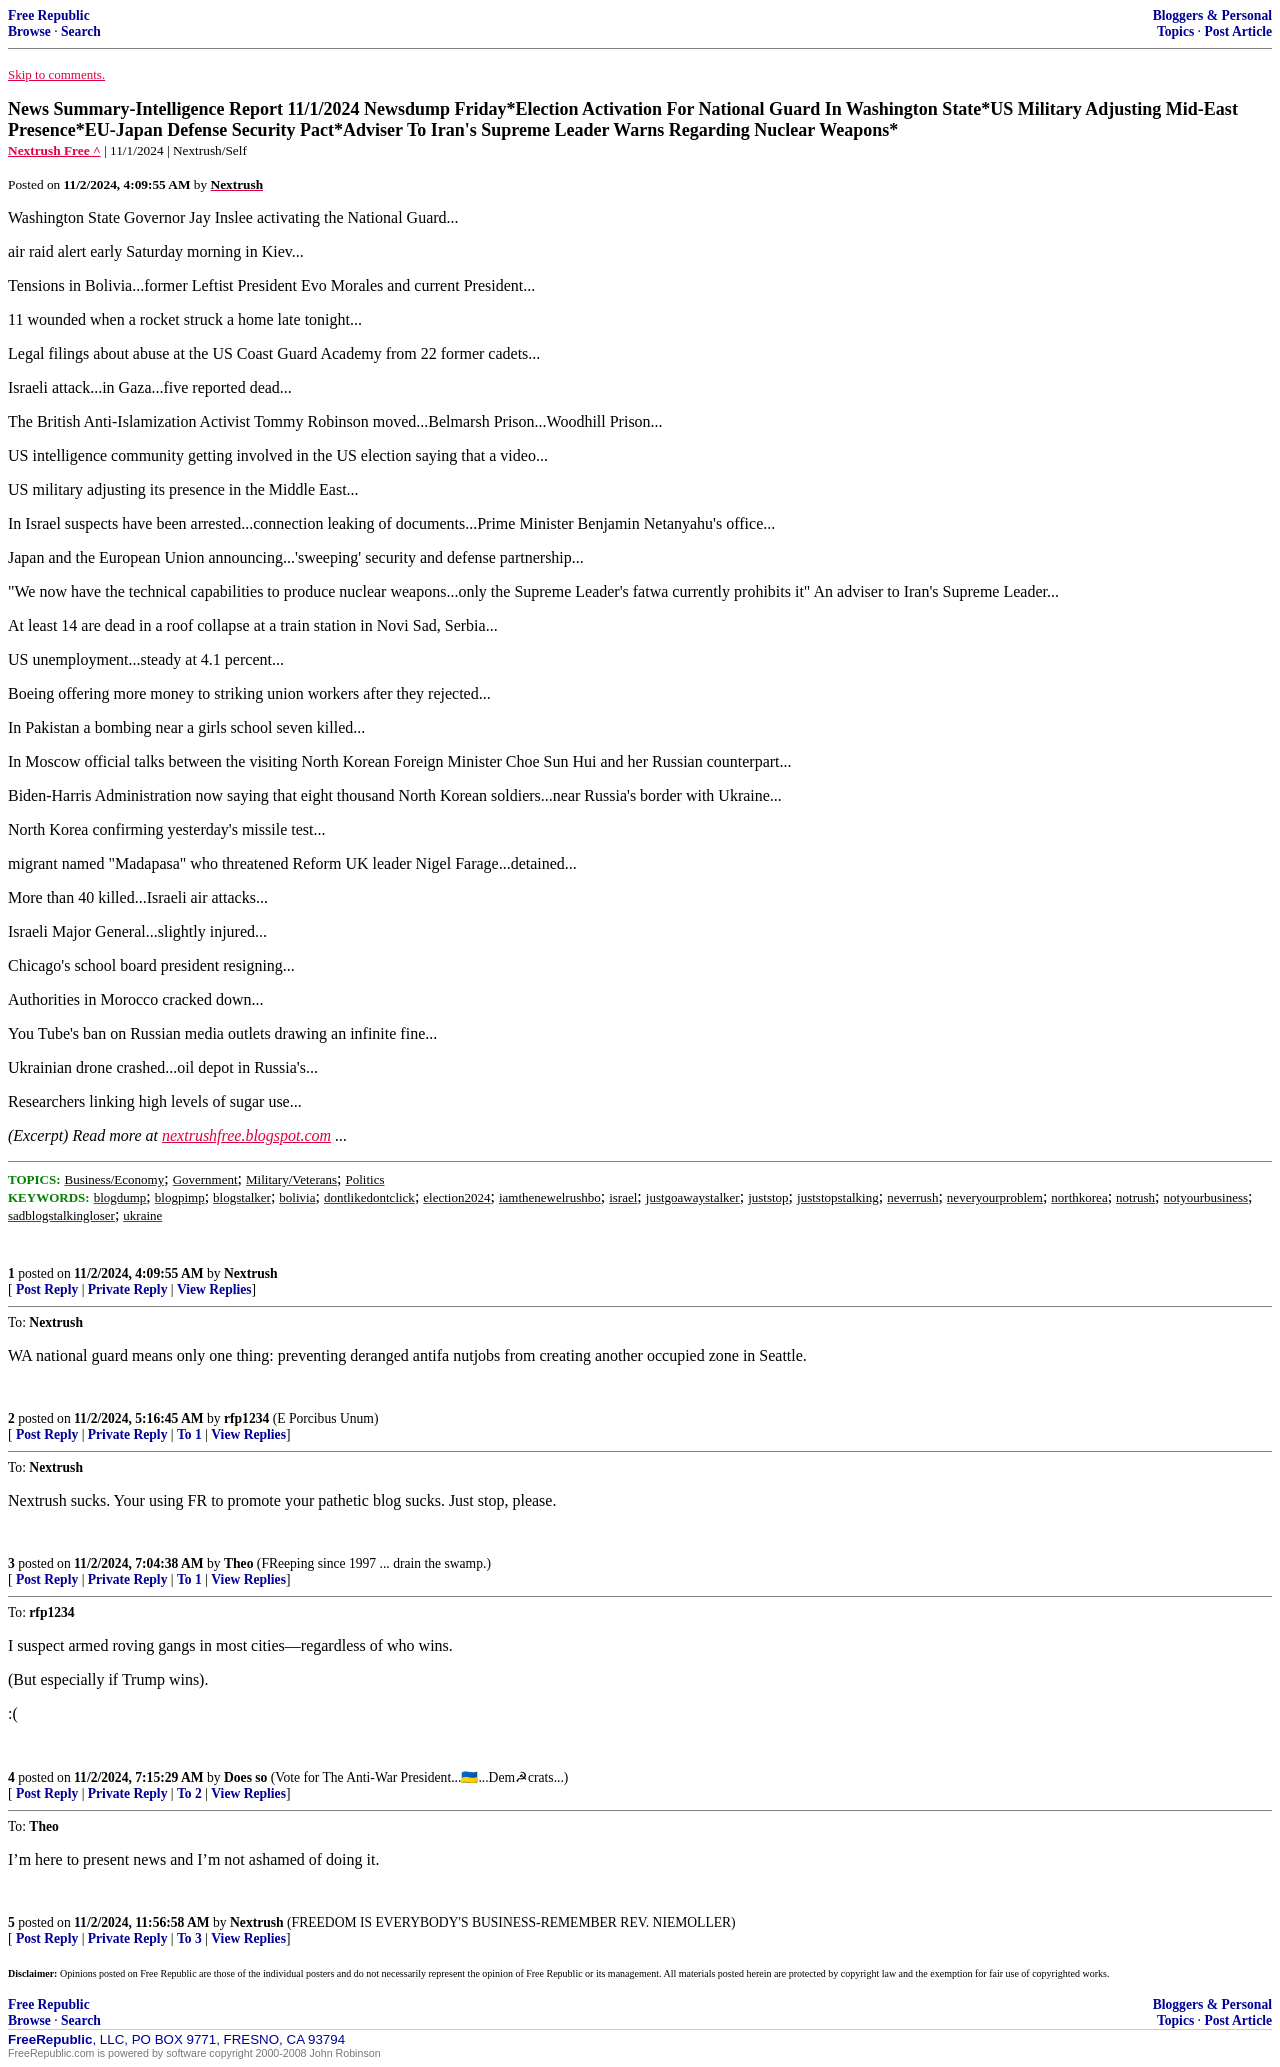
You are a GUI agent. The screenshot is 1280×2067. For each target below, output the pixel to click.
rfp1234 (246, 1418)
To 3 (189, 1938)
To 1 (189, 1434)
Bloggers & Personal (1212, 15)
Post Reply (47, 1289)
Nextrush (251, 1273)
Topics (1175, 31)
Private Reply (128, 1289)
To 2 (189, 1793)
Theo (238, 1563)
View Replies (214, 1289)
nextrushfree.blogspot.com (246, 1135)
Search (81, 31)
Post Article (1238, 31)
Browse (29, 31)
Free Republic (49, 15)
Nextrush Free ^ (54, 150)
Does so (245, 1777)
